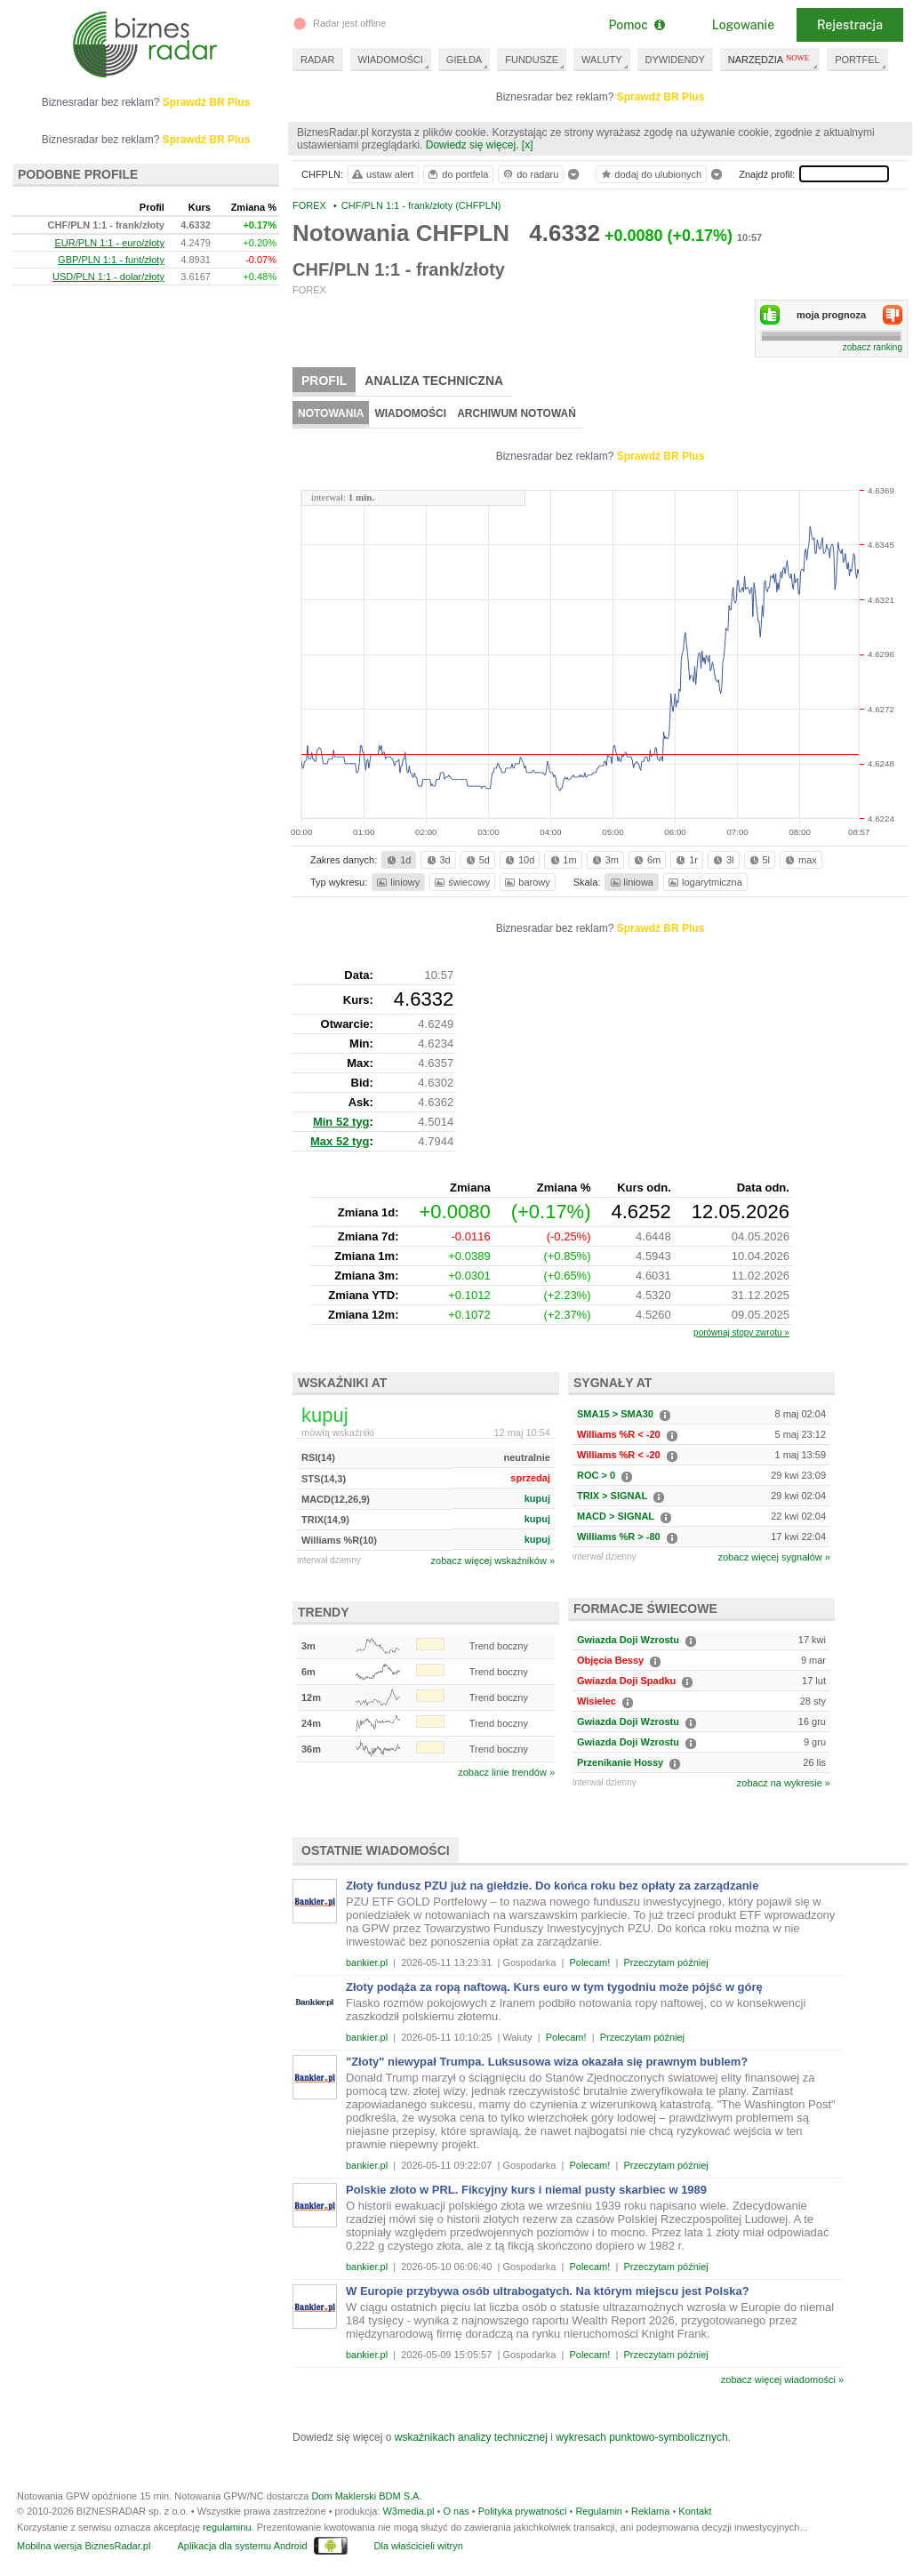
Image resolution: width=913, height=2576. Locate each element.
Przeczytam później (665, 1962)
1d (397, 860)
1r (685, 860)
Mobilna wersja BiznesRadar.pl (83, 2545)
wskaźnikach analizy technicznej (471, 2437)
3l (721, 860)
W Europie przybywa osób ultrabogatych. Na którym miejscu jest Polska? (547, 2291)
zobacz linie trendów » (506, 1772)
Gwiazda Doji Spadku (626, 1680)
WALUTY (601, 59)
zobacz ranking (872, 347)
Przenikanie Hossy (620, 1762)
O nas (456, 2511)
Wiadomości (410, 413)
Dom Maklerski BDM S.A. (366, 2496)
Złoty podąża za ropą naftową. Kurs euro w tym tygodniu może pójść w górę (554, 1987)
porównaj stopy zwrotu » (741, 1332)
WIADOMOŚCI (390, 59)
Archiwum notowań (516, 413)
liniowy (397, 882)
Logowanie (743, 25)
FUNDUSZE (531, 59)
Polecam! (589, 1962)
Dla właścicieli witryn (418, 2545)
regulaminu (227, 2527)
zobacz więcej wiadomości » (782, 2379)
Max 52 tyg (339, 1141)
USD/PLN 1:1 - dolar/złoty (108, 276)
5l (758, 860)
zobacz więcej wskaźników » (493, 1560)
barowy (525, 882)
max (799, 860)
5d (476, 860)
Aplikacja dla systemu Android (242, 2545)
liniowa (630, 882)
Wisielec (596, 1701)
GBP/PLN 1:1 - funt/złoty (111, 259)
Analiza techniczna (433, 380)
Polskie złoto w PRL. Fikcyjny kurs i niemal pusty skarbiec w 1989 (526, 2189)
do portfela (457, 174)
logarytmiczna (704, 882)
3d (437, 860)
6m (646, 860)
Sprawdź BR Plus (661, 97)
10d (518, 860)
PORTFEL (857, 59)
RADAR (317, 59)
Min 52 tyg (341, 1121)
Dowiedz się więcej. (472, 145)
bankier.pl (367, 1962)
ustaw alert (381, 174)
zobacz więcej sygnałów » (773, 1557)
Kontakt (694, 2511)
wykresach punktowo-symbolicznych (641, 2437)
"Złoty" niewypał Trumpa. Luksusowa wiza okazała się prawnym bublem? (547, 2061)
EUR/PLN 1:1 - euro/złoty (109, 242)
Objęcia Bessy (610, 1660)
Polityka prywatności (522, 2511)
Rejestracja (850, 25)
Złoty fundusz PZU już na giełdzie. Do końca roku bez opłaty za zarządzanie (552, 1885)
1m (562, 860)
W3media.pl (408, 2511)
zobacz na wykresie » (783, 1783)
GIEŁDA (464, 59)
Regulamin (598, 2511)
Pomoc (636, 25)
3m (604, 860)
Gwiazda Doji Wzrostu (628, 1639)
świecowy (461, 882)
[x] (527, 145)
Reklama (650, 2511)
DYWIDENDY (675, 59)
